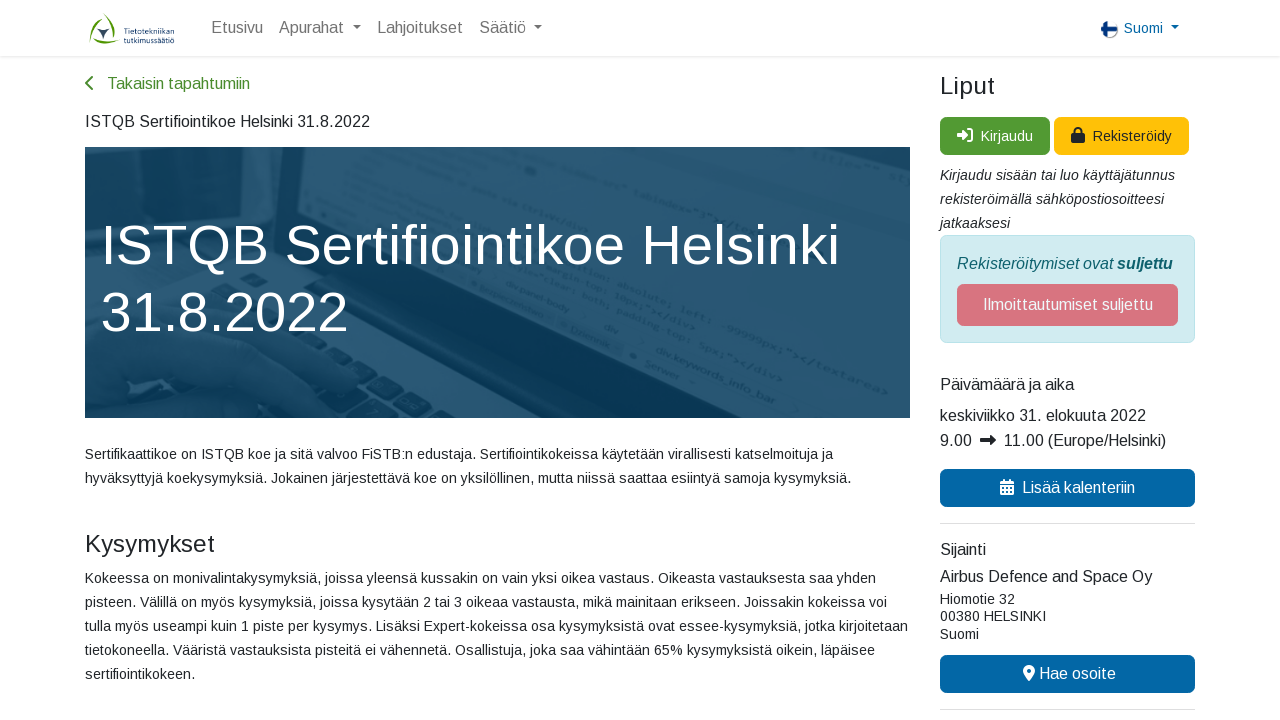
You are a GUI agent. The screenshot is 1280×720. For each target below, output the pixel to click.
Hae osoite (1067, 673)
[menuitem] (237, 28)
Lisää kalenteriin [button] (1067, 487)
